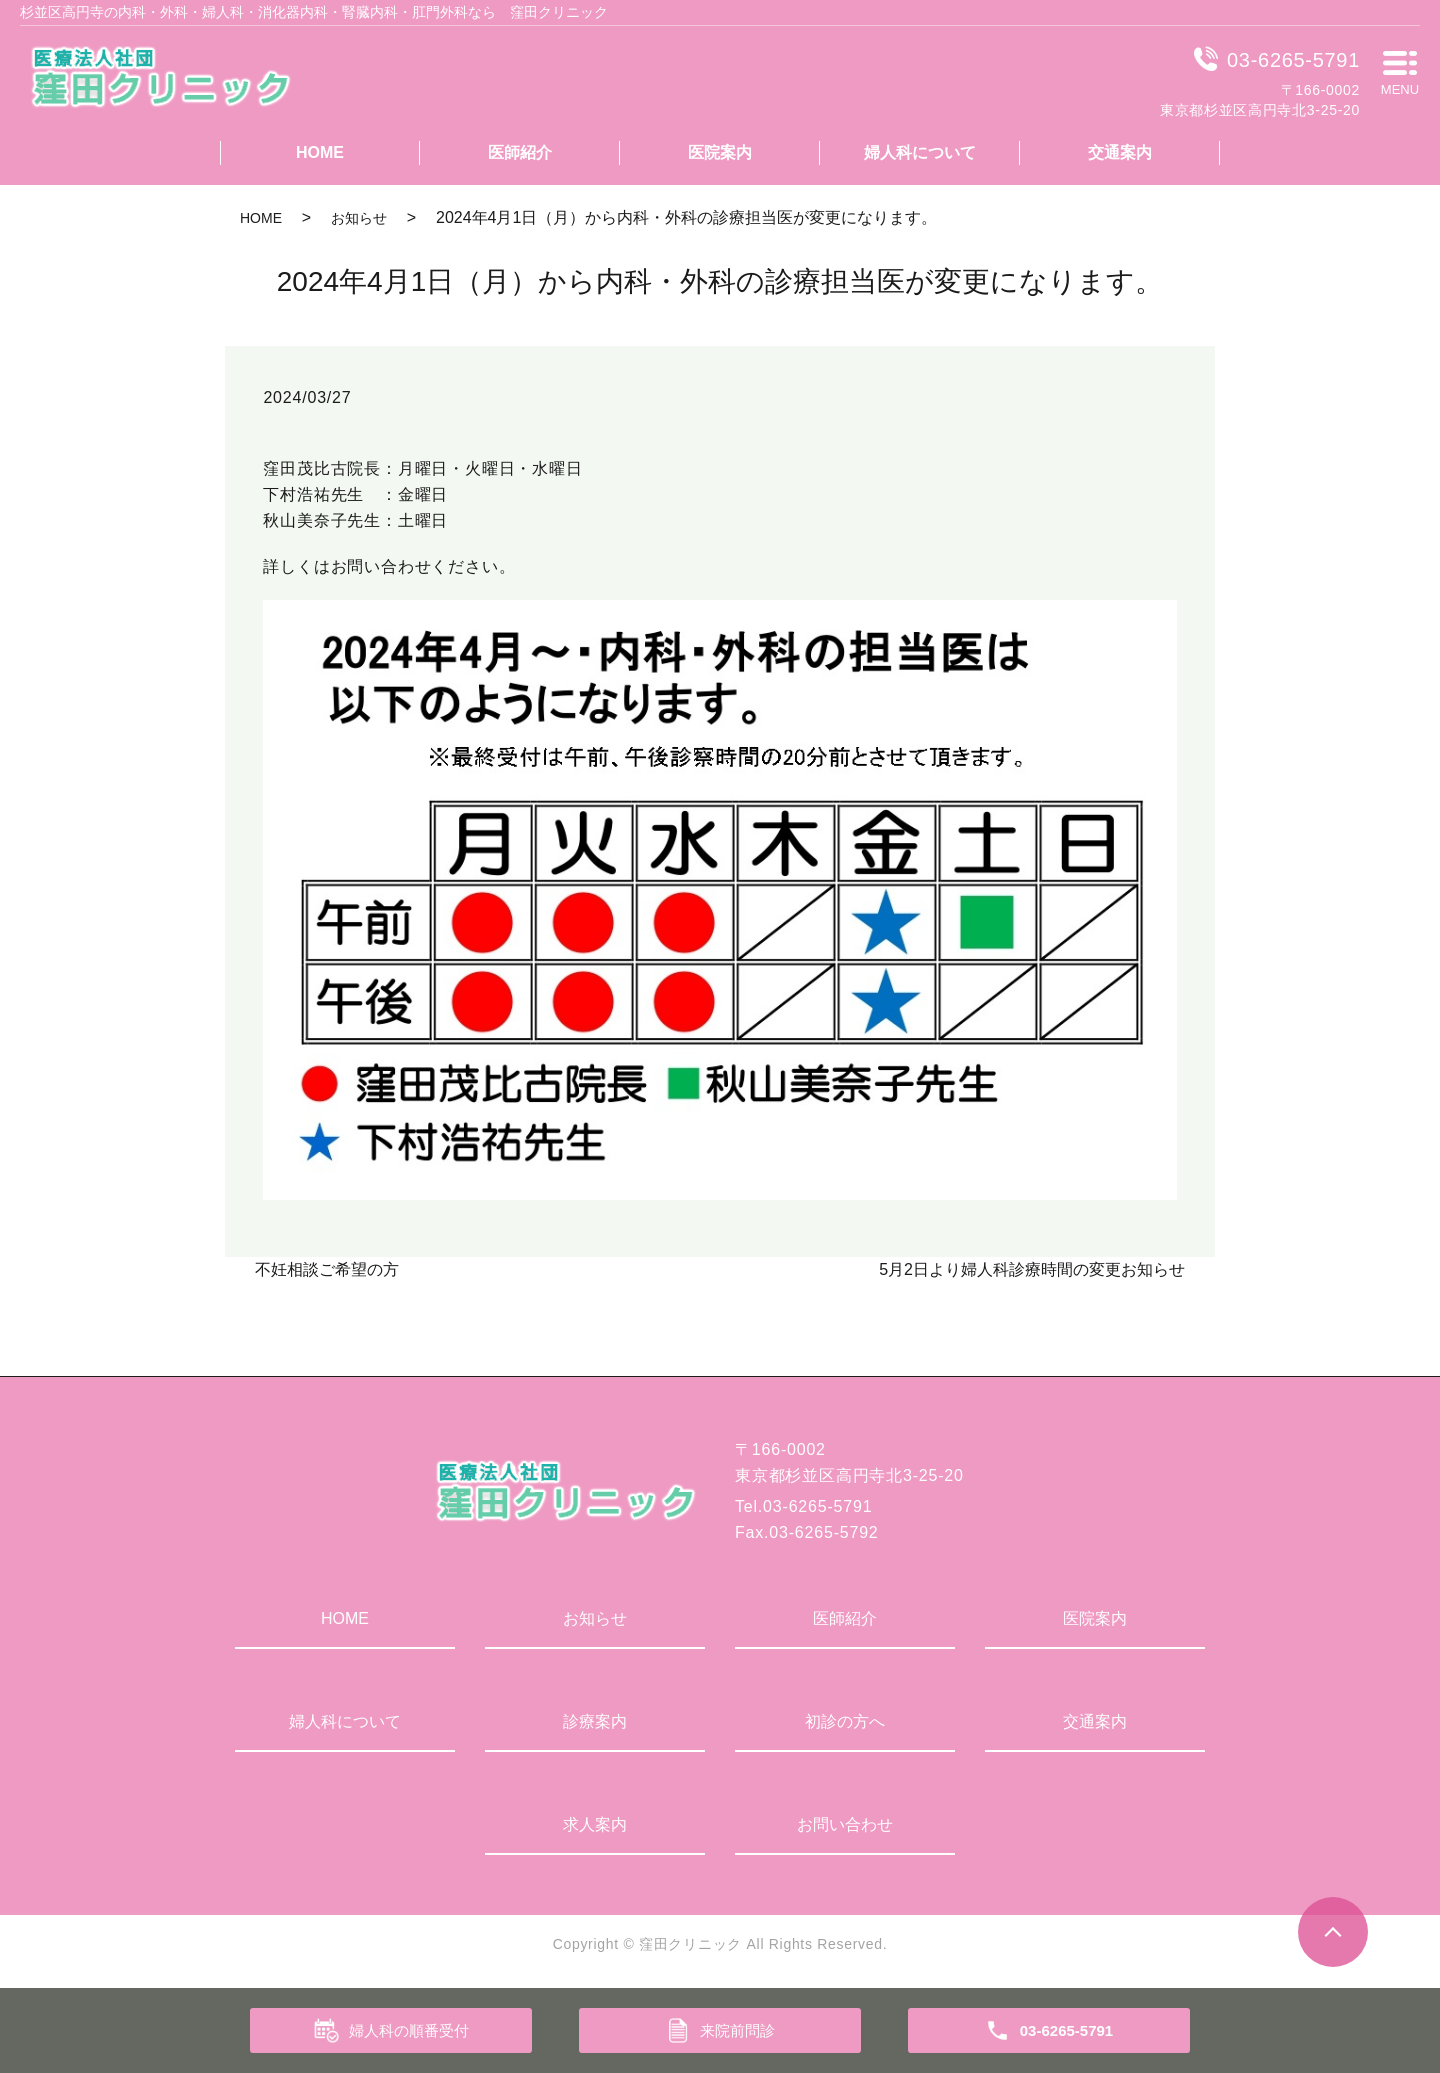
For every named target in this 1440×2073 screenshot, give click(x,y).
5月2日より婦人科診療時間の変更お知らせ (1032, 1269)
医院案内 (720, 152)
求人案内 (595, 1824)
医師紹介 (520, 152)
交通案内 (1120, 152)
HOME (320, 152)
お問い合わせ (845, 1824)
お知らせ (359, 218)
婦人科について (920, 152)
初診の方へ (845, 1721)
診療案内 (595, 1721)
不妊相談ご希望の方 (327, 1269)
